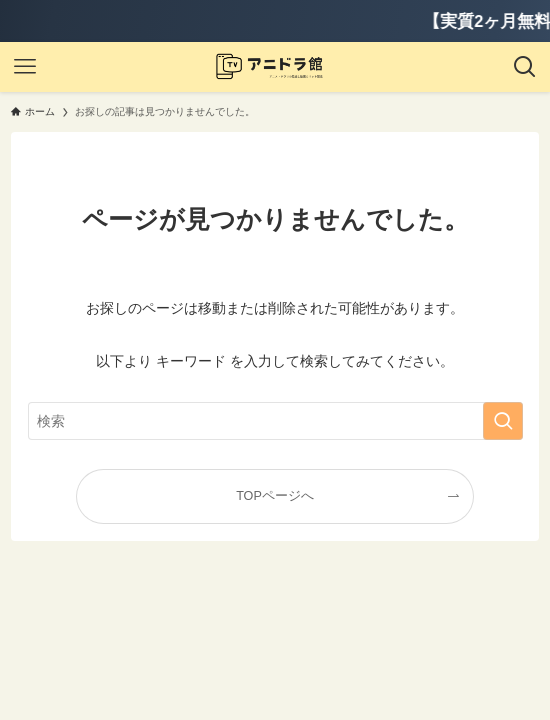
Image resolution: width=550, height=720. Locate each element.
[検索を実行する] (503, 421)
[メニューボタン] (25, 67)
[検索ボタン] (525, 67)
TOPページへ (275, 496)
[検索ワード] (275, 421)
